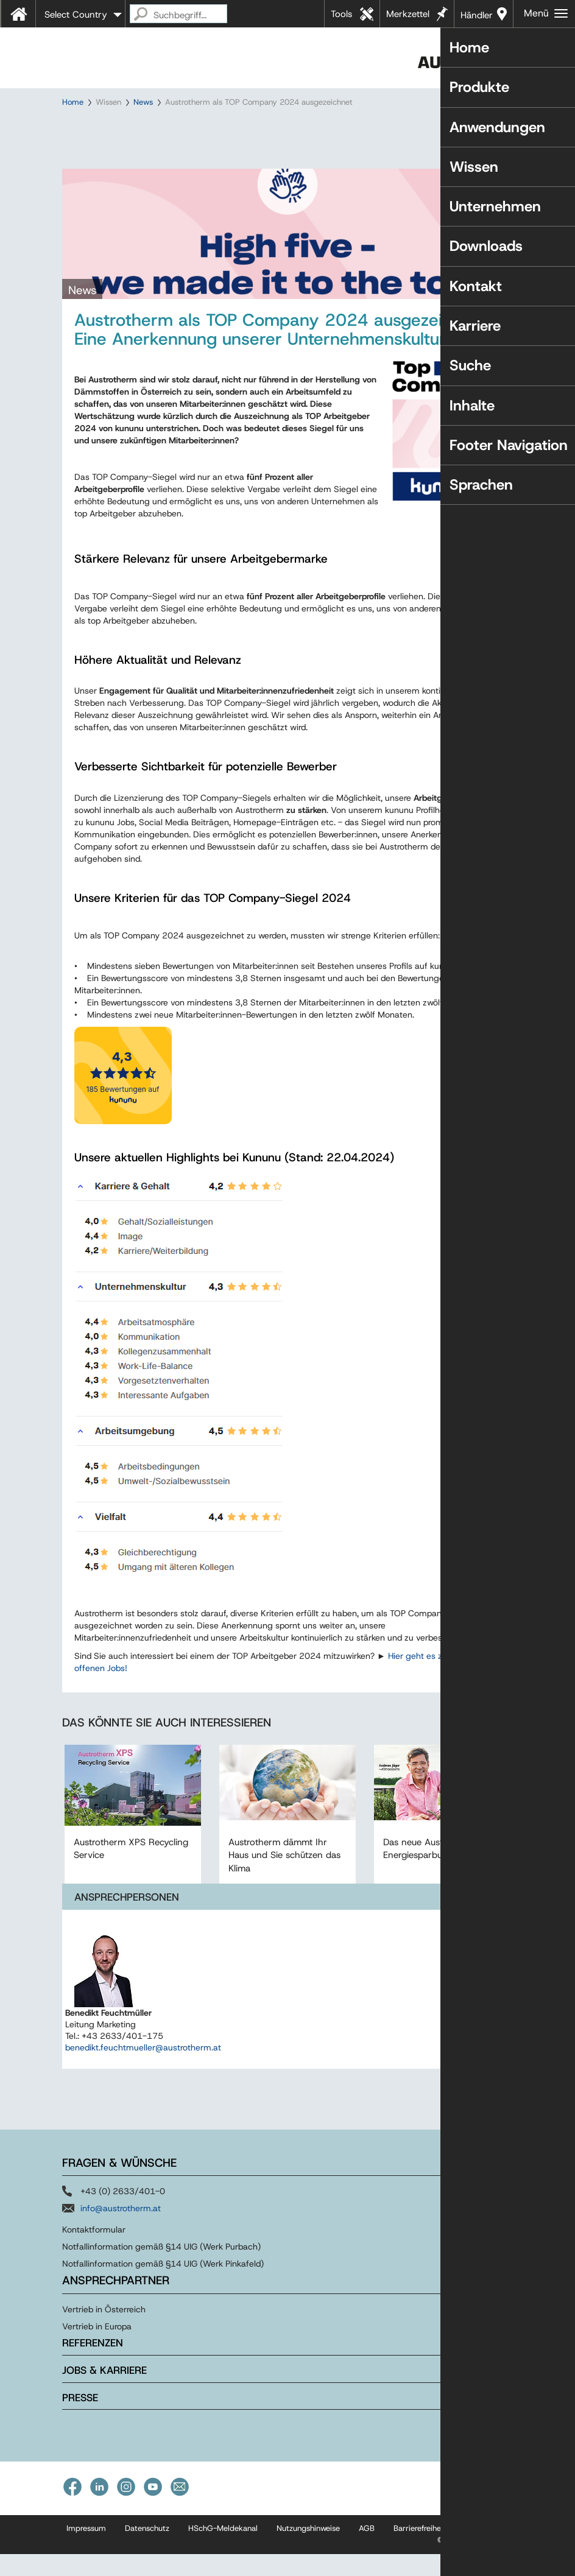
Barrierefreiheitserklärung (438, 2550)
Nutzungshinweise (308, 2550)
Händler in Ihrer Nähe (476, 18)
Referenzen (92, 2364)
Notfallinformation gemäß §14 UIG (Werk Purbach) (161, 2268)
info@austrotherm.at (120, 2230)
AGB (367, 2550)
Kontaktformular (93, 2251)
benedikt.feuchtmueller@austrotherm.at (143, 2069)
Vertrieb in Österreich (104, 2331)
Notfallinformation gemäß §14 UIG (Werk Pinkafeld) (163, 2285)
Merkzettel (407, 14)
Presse (80, 2419)
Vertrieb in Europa (97, 2348)
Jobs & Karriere (104, 2392)
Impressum (86, 2550)
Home (72, 102)
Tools (341, 14)
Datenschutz (147, 2550)
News (143, 102)
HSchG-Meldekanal (223, 2550)
